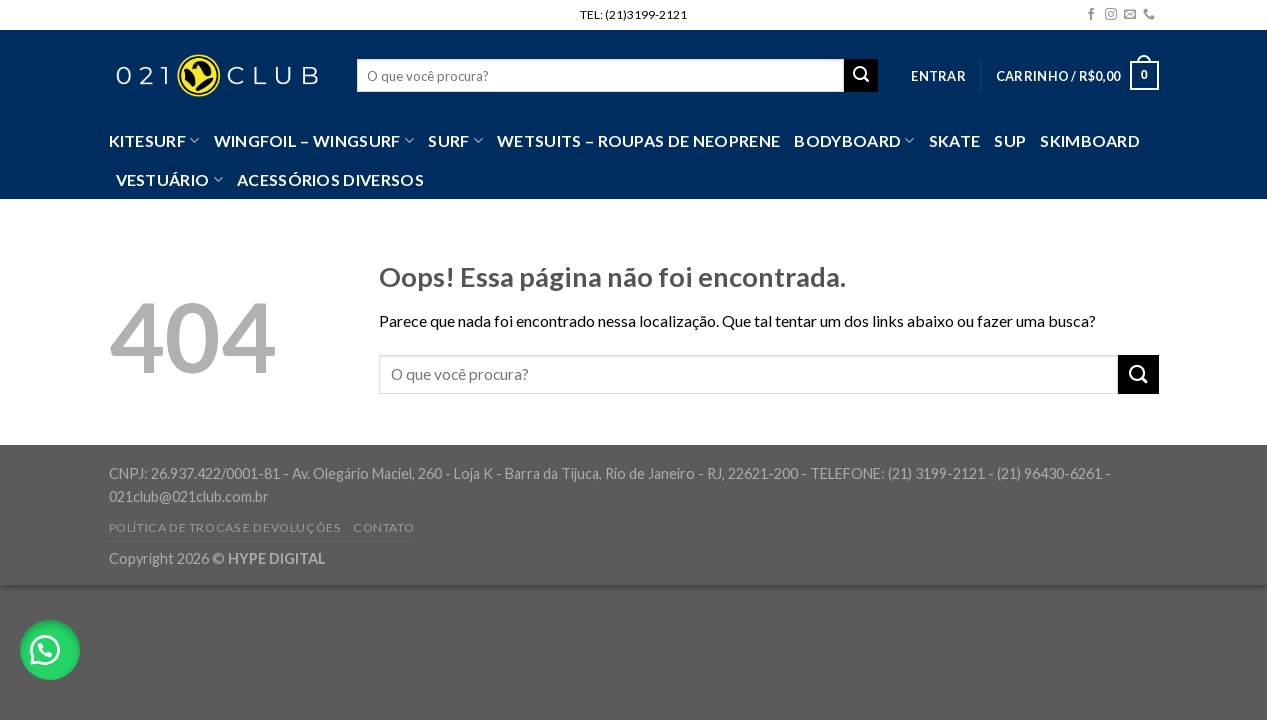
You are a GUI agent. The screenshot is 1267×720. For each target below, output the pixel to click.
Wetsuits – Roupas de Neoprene (638, 140)
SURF (455, 141)
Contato (383, 527)
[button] (50, 650)
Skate (955, 140)
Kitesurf (154, 141)
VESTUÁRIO (169, 180)
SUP (1010, 140)
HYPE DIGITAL (277, 558)
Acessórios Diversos (330, 179)
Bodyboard (854, 141)
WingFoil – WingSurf (314, 141)
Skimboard (1090, 140)
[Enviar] (1138, 374)
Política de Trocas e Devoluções (225, 527)
